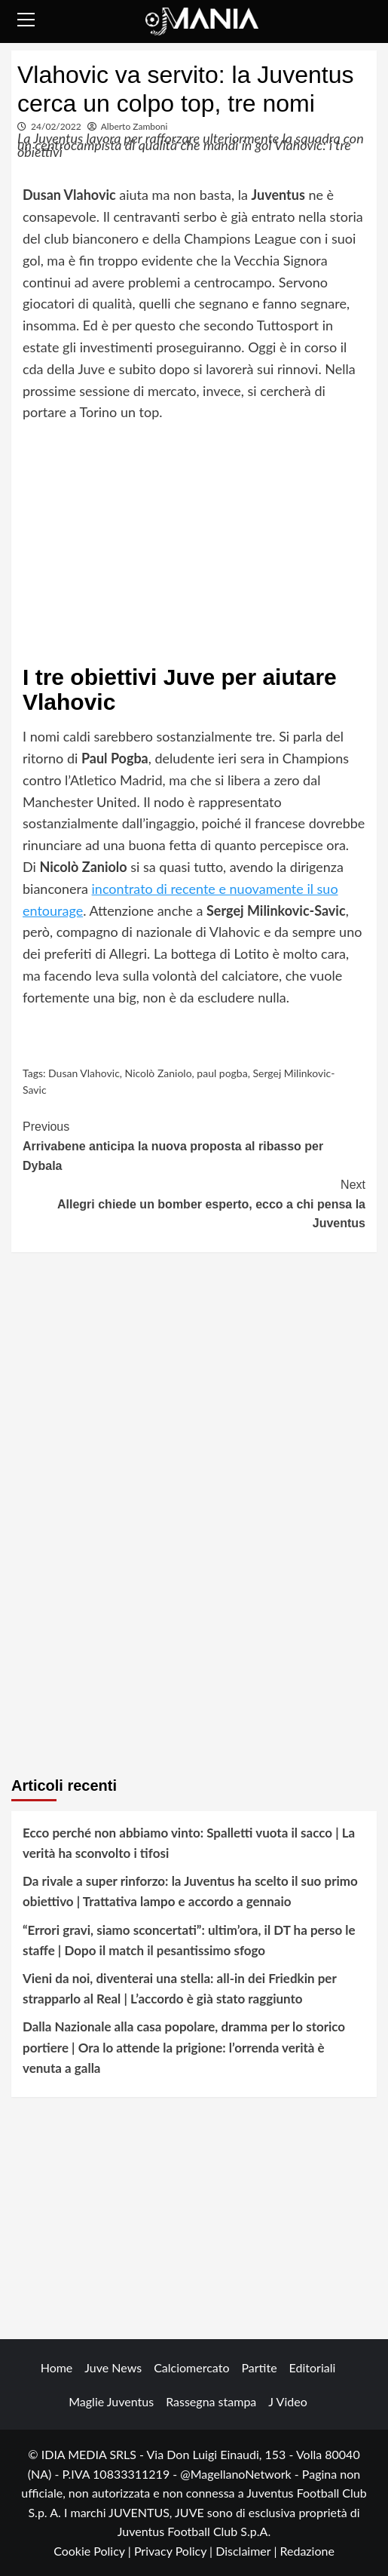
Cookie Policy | (93, 2551)
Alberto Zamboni (134, 126)
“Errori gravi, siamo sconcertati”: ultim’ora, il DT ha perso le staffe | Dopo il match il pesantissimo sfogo (189, 1940)
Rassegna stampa (211, 2401)
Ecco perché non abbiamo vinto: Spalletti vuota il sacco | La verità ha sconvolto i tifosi (189, 1843)
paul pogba (222, 1073)
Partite (258, 2367)
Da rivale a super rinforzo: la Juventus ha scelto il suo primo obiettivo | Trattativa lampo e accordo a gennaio (190, 1891)
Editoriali (312, 2367)
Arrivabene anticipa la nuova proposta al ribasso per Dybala (194, 1144)
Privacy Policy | (174, 2551)
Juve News (113, 2367)
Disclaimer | (247, 2551)
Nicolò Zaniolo (158, 1073)
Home (57, 2367)
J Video (287, 2401)
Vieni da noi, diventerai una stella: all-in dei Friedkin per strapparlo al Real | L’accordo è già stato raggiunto (179, 1988)
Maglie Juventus (111, 2401)
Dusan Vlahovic (84, 1073)
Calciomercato (191, 2367)
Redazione (307, 2551)
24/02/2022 (56, 126)
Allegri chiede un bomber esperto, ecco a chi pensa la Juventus (194, 1202)
